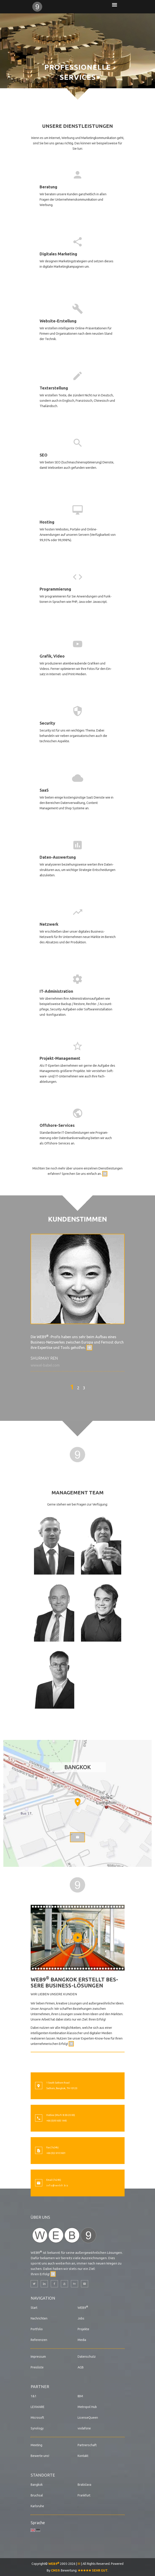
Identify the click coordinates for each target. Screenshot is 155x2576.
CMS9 (55, 2570)
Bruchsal (37, 2495)
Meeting (36, 2445)
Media (82, 2340)
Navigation (43, 2298)
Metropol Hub (87, 2407)
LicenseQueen (88, 2417)
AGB (81, 2367)
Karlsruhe (37, 2506)
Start (34, 2307)
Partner (40, 2386)
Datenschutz (87, 2356)
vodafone (84, 2428)
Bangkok (37, 2484)
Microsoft (37, 2417)
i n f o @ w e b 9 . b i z (57, 2185)
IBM (80, 2396)
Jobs (81, 2318)
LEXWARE (38, 2407)
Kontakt (83, 2456)
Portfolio (37, 2329)
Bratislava (84, 2484)
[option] (78, 1302)
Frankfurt (84, 2495)
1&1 (33, 2396)
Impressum (38, 2356)
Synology (37, 2428)
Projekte (83, 2329)
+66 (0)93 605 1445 (56, 2120)
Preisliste (37, 2367)
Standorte (43, 2475)
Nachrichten (39, 2318)
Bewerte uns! (40, 2456)
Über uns (40, 2217)
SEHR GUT (93, 2570)
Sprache (38, 2522)
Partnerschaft (87, 2445)
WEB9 (83, 2307)
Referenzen (39, 2340)
